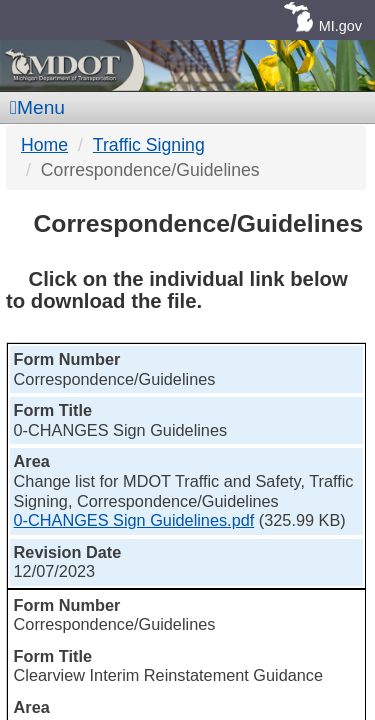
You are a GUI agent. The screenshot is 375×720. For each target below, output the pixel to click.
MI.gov (340, 26)
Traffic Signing (149, 145)
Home (44, 145)
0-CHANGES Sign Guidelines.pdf (134, 520)
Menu (37, 107)
